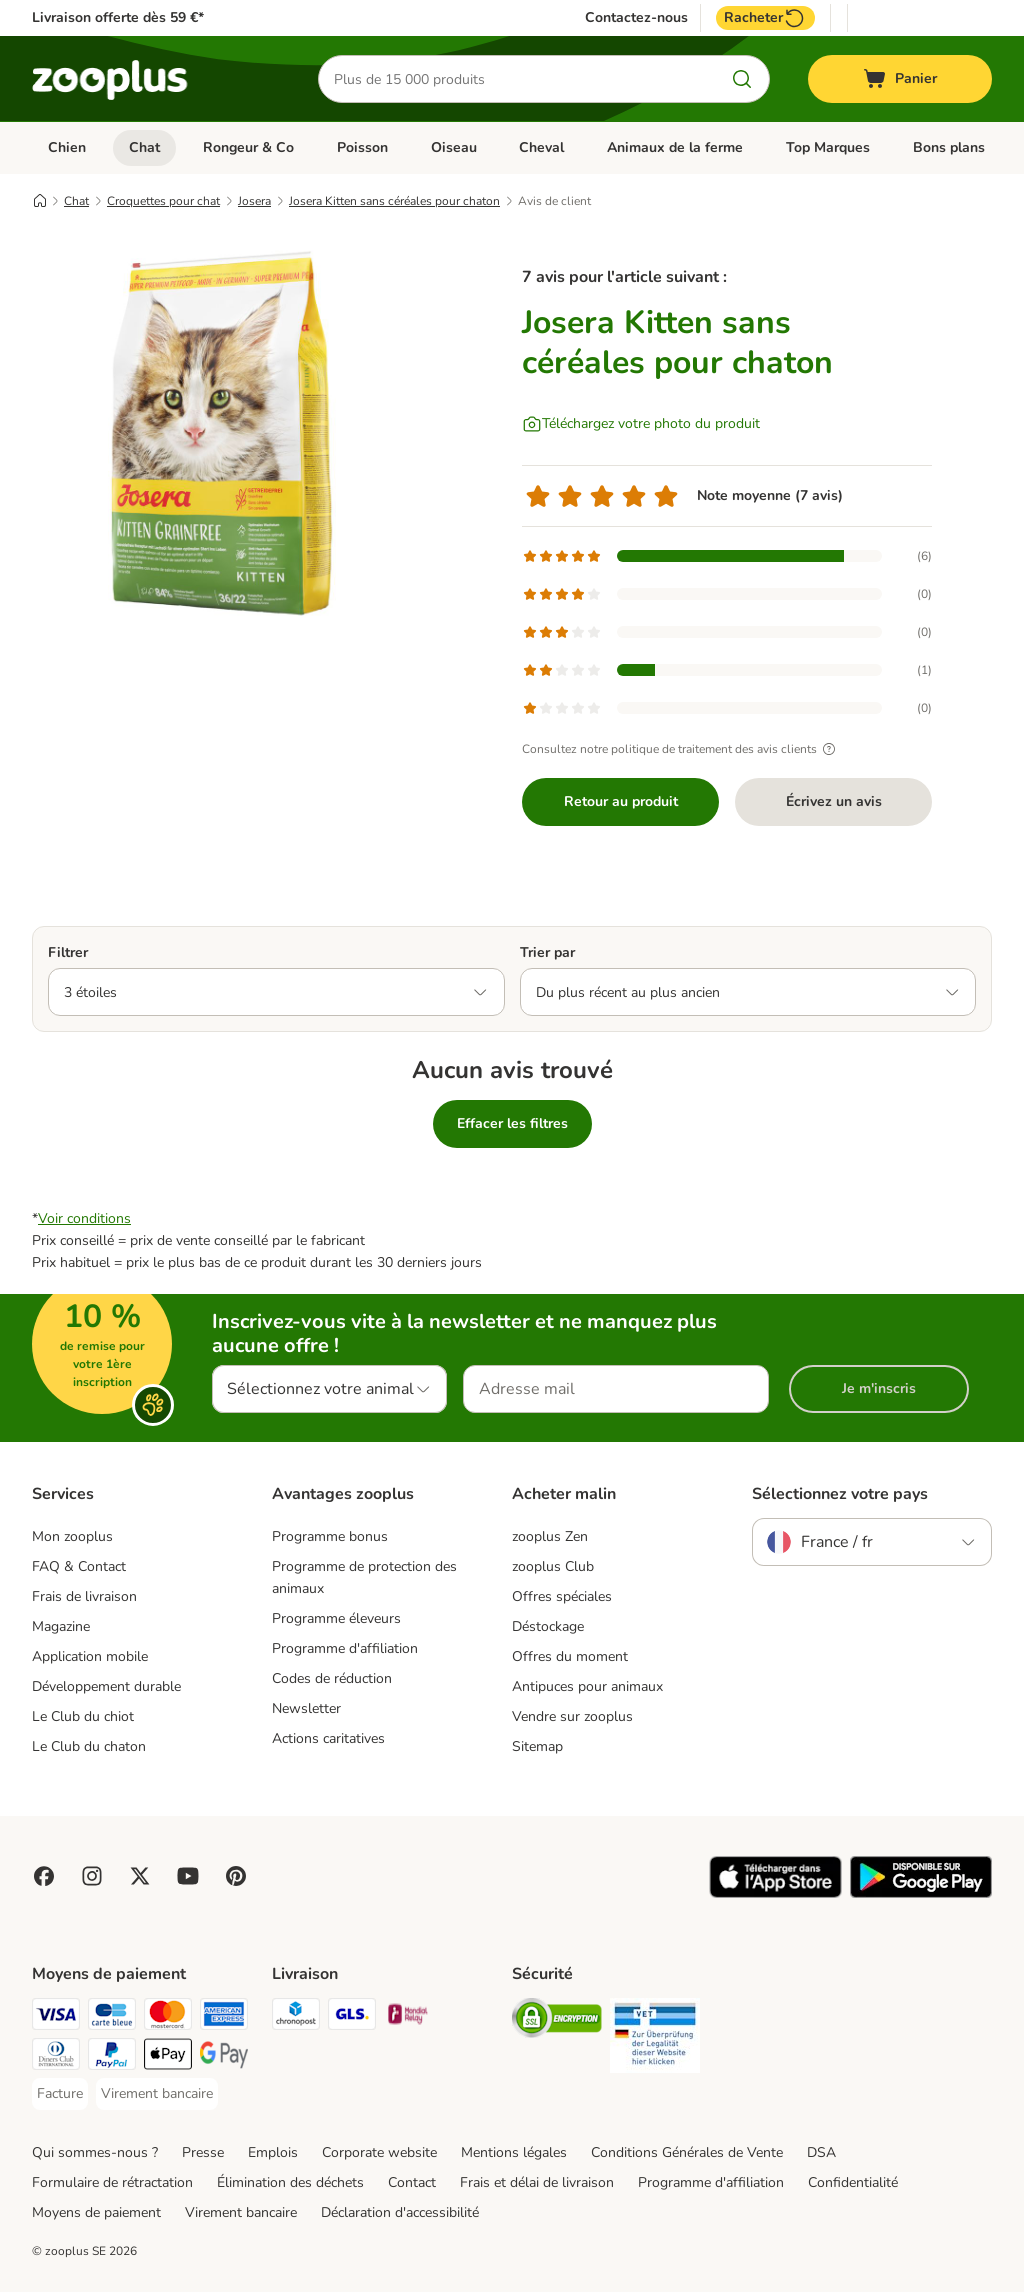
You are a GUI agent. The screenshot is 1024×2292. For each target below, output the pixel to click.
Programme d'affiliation (345, 1648)
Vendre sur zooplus (572, 1716)
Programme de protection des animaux (364, 1577)
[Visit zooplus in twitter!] (140, 1876)
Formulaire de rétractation (112, 2182)
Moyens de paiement (96, 2212)
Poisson (362, 147)
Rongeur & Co (248, 147)
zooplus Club (553, 1566)
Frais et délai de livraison (537, 2182)
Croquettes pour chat (163, 201)
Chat (144, 147)
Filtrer (68, 952)
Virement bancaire (241, 2212)
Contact (412, 2182)
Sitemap (537, 1746)
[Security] (557, 2021)
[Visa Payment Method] (56, 2017)
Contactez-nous (636, 18)
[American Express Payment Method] (224, 2017)
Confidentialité (853, 2182)
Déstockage (548, 1626)
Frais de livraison (84, 1596)
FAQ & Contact (79, 1566)
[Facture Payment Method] (60, 2094)
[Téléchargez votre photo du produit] (641, 424)
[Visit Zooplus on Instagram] (92, 1876)
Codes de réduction (332, 1678)
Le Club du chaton (89, 1746)
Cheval (541, 147)
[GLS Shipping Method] (352, 2017)
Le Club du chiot (83, 1716)
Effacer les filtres (512, 1123)
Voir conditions (84, 1218)
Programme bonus (330, 1536)
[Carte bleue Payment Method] (112, 2017)
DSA (821, 2152)
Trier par (547, 952)
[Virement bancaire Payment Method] (157, 2094)
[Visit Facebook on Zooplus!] (44, 1876)
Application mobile (90, 1656)
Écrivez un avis (834, 801)
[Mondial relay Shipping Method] (408, 2017)
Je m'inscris (879, 1388)
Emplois (273, 2152)
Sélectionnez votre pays (840, 1494)
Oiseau (454, 147)
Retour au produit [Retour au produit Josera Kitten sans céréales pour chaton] (621, 801)
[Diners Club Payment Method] (56, 2057)
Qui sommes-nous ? (95, 2152)
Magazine (61, 1626)
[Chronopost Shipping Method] (296, 2017)
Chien (67, 147)
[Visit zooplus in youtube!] (188, 1876)
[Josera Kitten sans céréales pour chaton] (222, 433)
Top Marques (828, 147)
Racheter (765, 18)
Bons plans (949, 147)
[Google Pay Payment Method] (224, 2057)
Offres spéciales (562, 1596)
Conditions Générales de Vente (687, 2152)
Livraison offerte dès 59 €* (118, 17)
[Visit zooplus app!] (775, 1893)
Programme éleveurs (336, 1618)
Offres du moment (570, 1656)
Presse (203, 2152)
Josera (254, 201)
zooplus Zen (550, 1536)
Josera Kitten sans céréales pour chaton (394, 201)
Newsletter (306, 1708)
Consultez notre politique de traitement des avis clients (681, 749)
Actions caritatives (328, 1738)
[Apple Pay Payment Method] (168, 2057)
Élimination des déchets (290, 2182)
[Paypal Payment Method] (112, 2057)
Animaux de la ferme (675, 147)
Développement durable (106, 1686)
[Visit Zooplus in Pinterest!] (236, 1876)
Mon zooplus (72, 1536)
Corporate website (379, 2152)
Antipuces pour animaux (587, 1686)
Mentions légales (514, 2152)
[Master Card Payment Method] (168, 2017)
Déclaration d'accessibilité (400, 2212)
